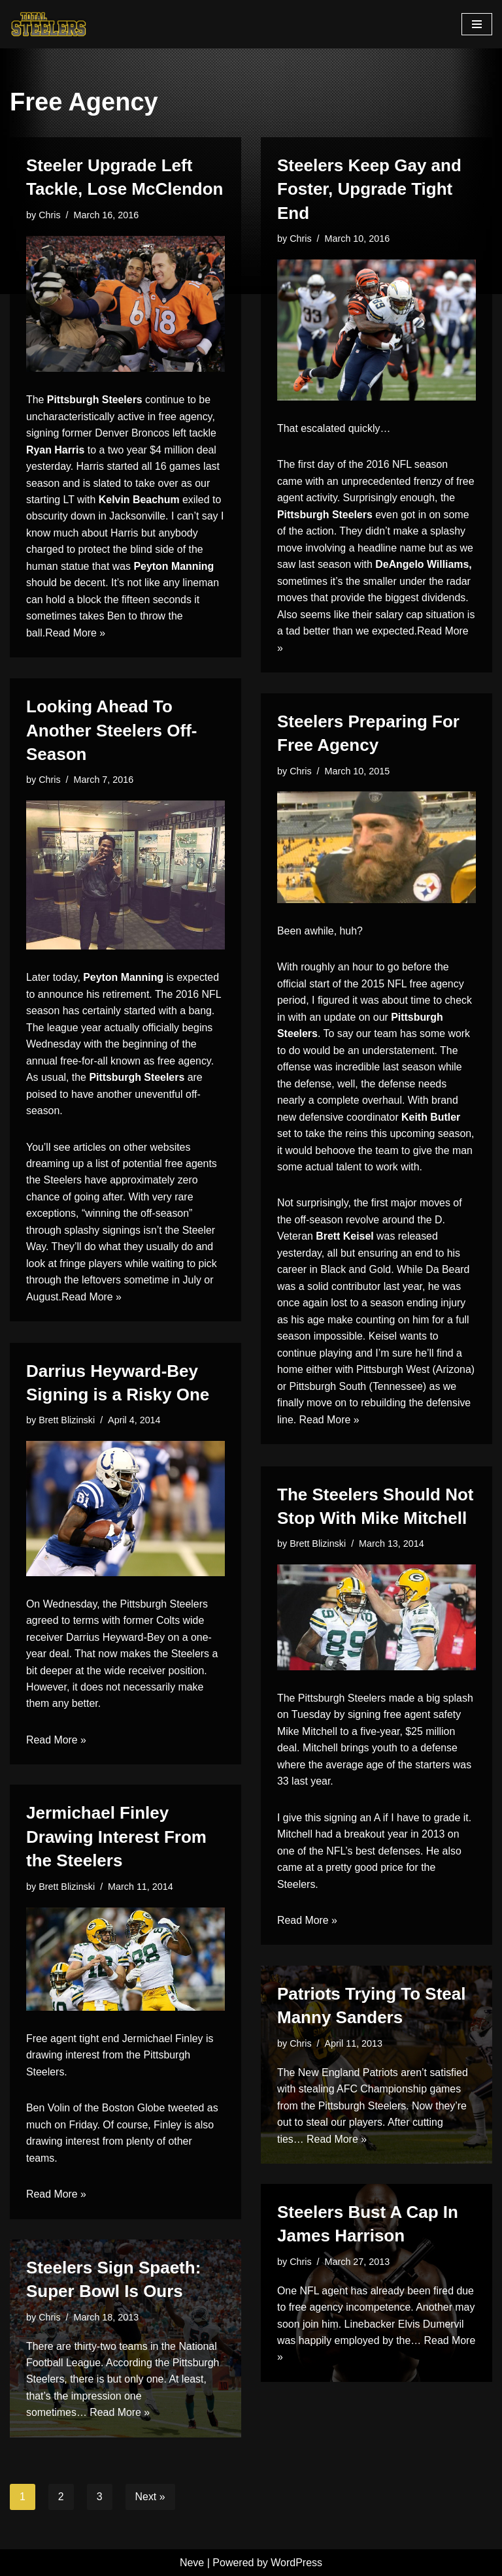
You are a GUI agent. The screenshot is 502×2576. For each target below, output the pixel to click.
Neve (192, 2562)
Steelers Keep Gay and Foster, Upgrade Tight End (369, 189)
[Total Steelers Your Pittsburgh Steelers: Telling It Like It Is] (49, 24)
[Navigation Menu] (476, 24)
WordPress (296, 2562)
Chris (50, 215)
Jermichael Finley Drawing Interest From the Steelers (116, 1836)
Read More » (75, 634)
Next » (150, 2496)
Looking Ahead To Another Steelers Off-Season (111, 730)
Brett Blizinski (67, 1420)
